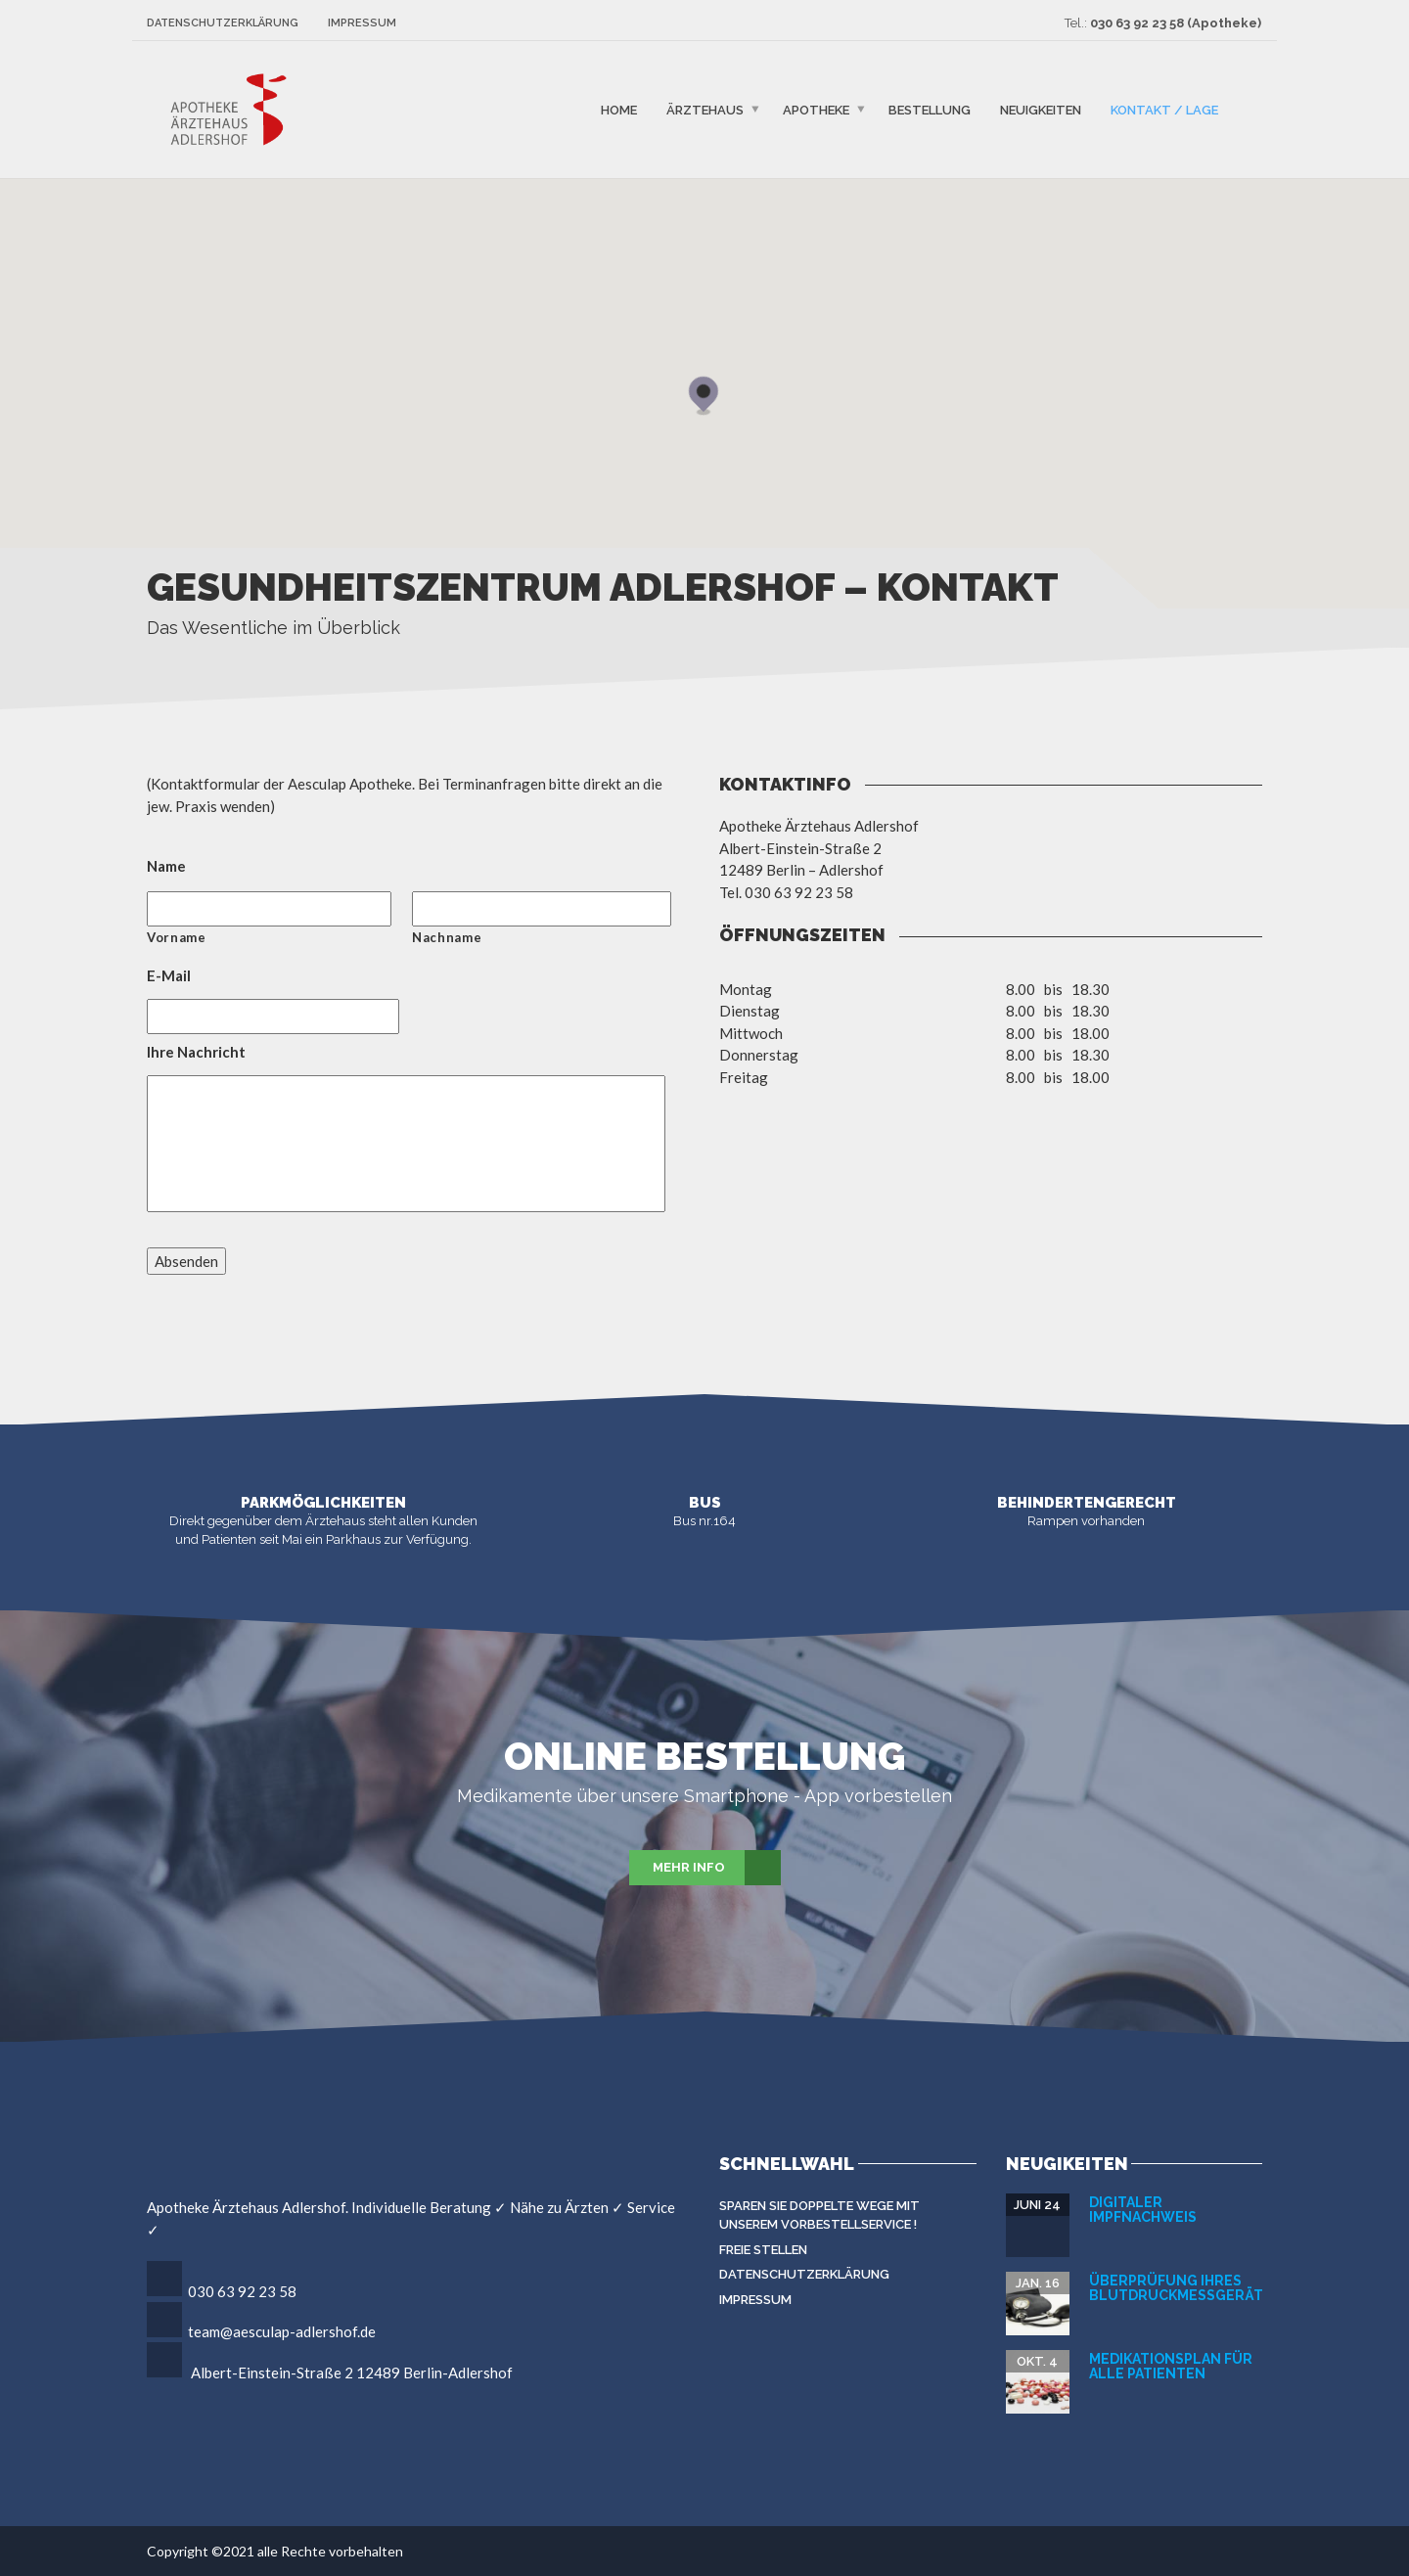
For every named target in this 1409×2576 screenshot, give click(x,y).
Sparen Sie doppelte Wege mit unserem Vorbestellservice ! (819, 2215)
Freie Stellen (763, 2249)
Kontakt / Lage (1164, 109)
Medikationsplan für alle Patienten (1170, 2366)
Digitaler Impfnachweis (1143, 2209)
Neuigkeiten (1040, 109)
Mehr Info (717, 1867)
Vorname (176, 937)
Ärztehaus (705, 109)
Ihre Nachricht (196, 1052)
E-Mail (169, 975)
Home (619, 109)
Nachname (446, 937)
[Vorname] (269, 908)
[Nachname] (541, 908)
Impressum (362, 23)
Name (166, 866)
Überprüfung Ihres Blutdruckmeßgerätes (1185, 2288)
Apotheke (816, 109)
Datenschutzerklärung (222, 23)
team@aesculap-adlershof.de (282, 2331)
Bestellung (929, 109)
